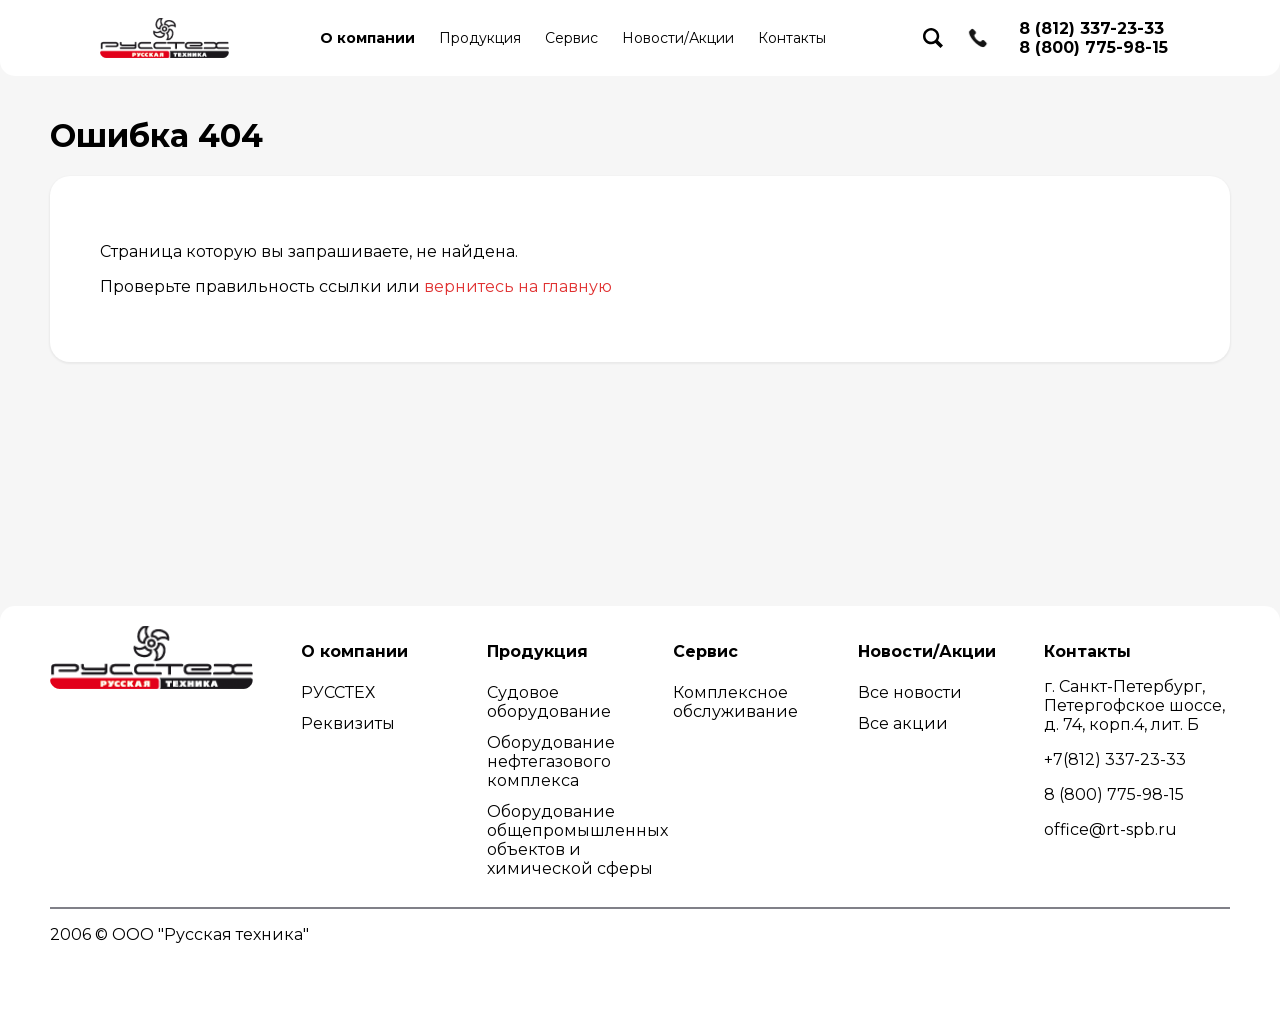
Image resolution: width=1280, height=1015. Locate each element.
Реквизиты (348, 723)
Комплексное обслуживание (735, 702)
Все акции (903, 723)
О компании (367, 38)
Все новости (910, 692)
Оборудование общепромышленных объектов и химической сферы (577, 840)
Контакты (792, 38)
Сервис (571, 38)
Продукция (480, 38)
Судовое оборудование (549, 702)
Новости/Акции (678, 38)
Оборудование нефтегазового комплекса (551, 761)
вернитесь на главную (518, 286)
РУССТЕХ (338, 692)
